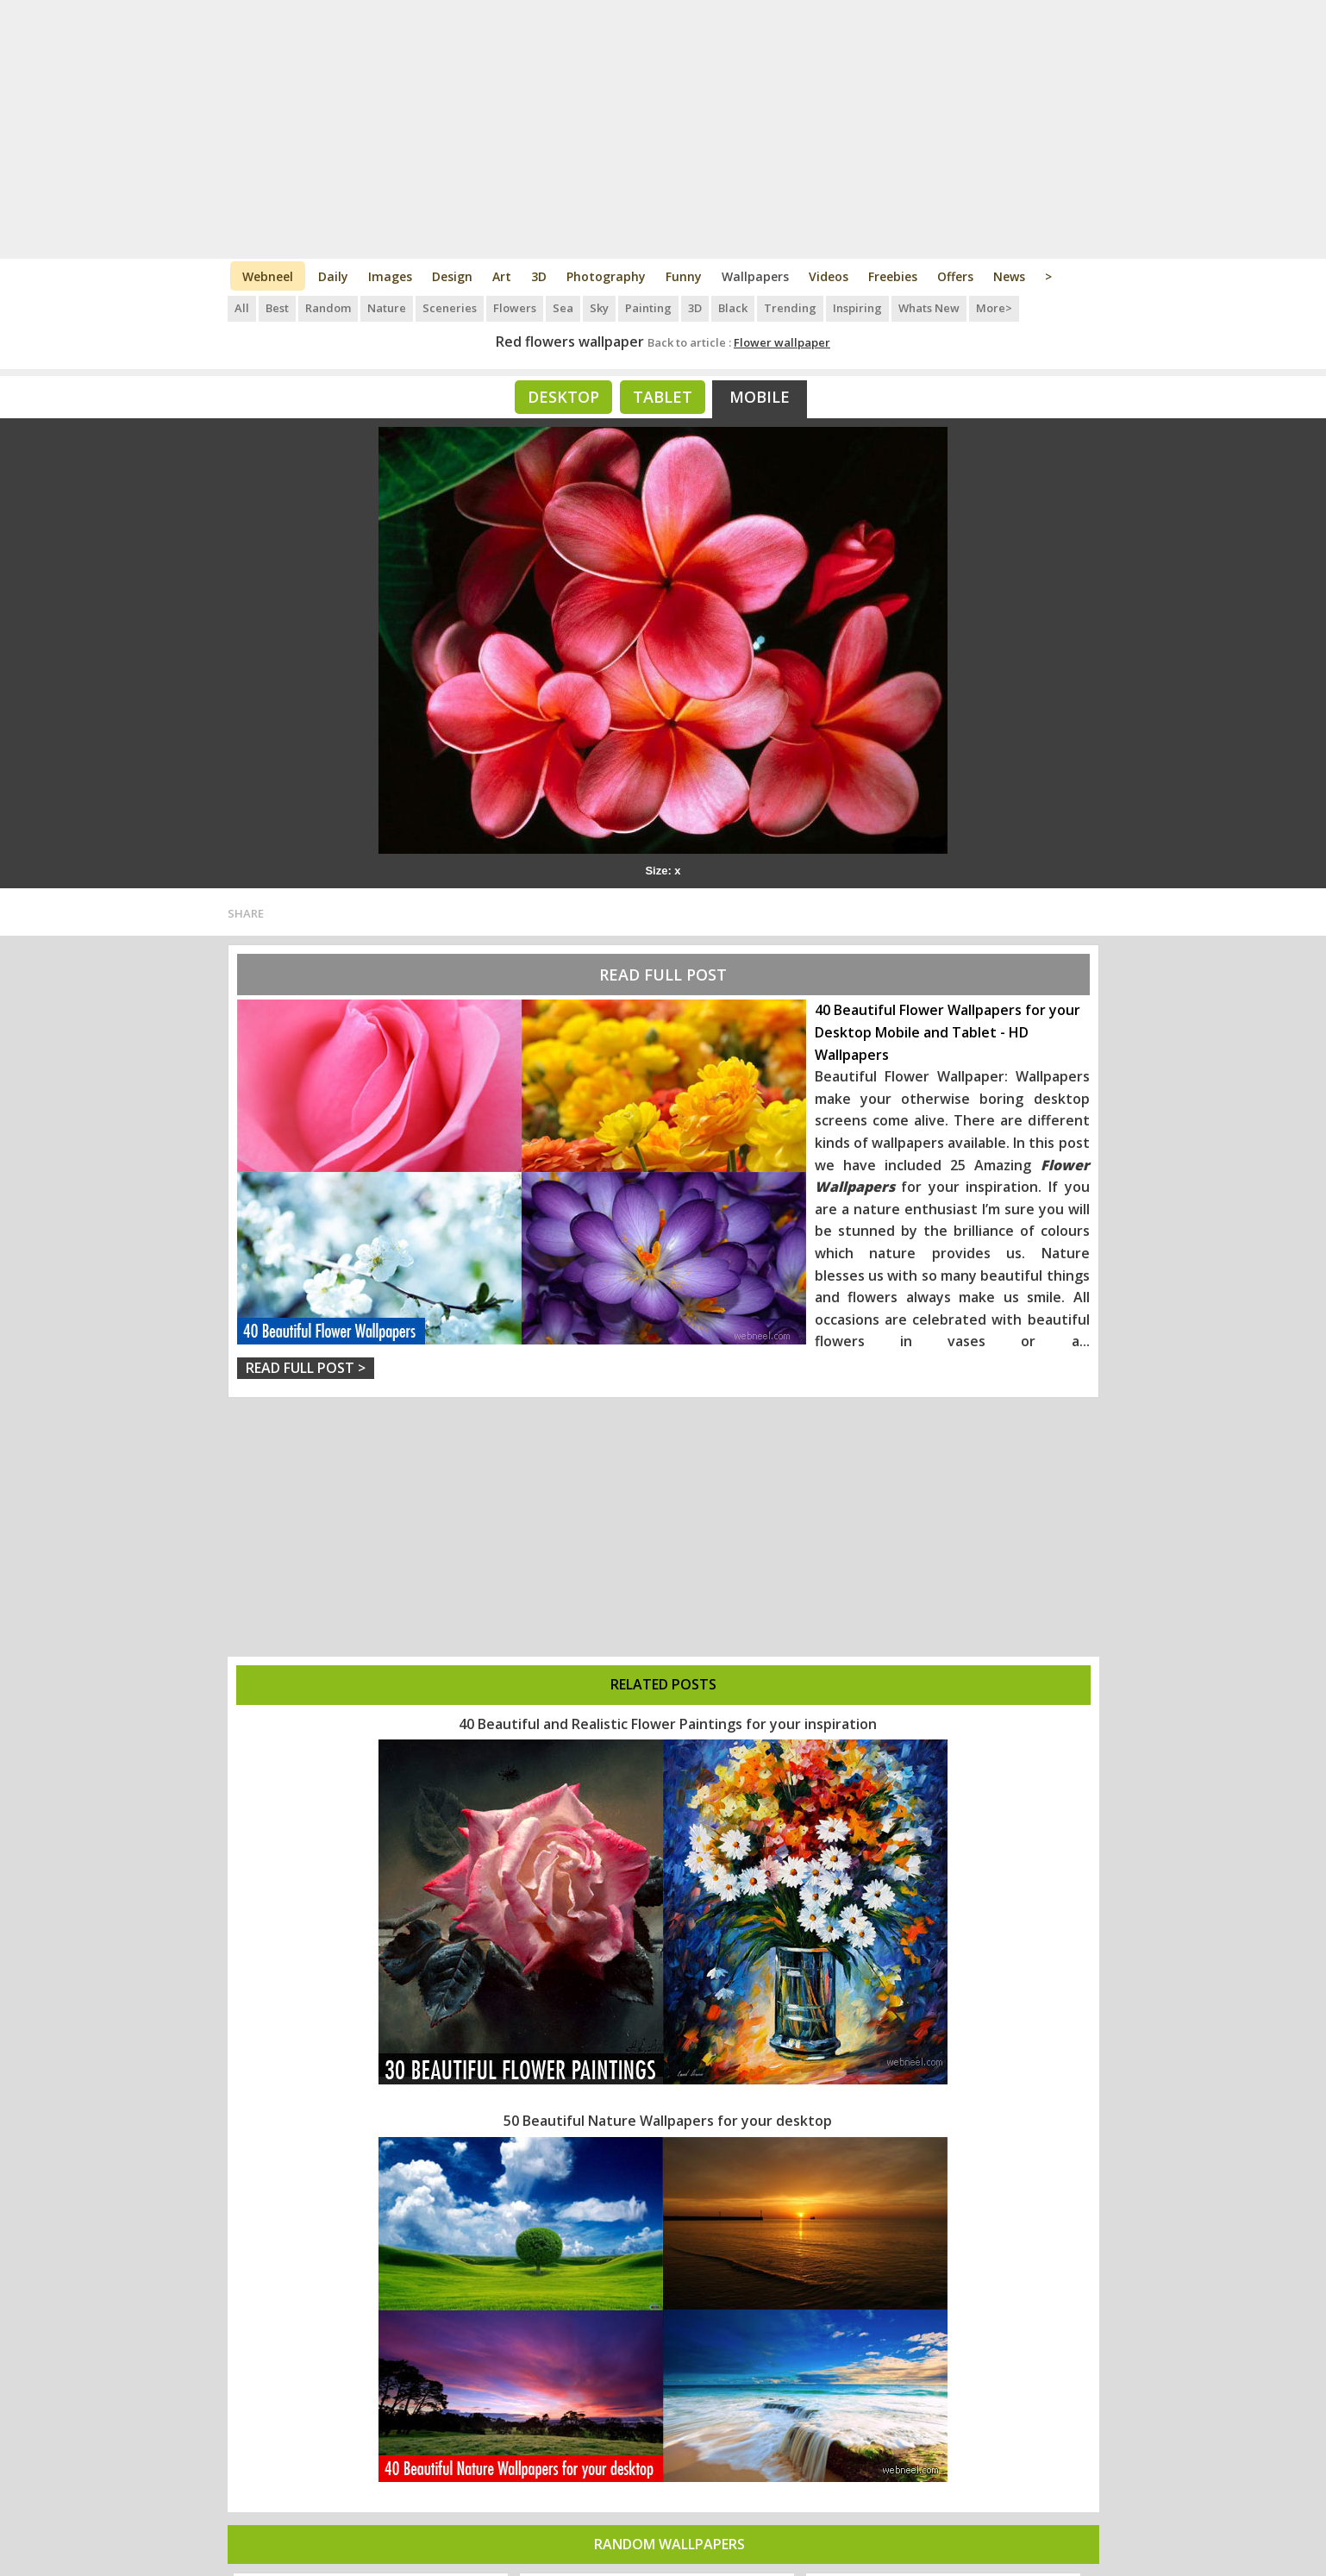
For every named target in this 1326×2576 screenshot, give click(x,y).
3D (539, 276)
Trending (790, 308)
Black (732, 308)
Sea (563, 308)
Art (501, 276)
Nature (386, 308)
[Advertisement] (663, 129)
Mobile (759, 396)
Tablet (662, 396)
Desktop (563, 396)
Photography (606, 276)
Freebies (892, 276)
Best (277, 308)
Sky (599, 308)
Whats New (929, 308)
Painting (648, 308)
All (242, 308)
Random (328, 308)
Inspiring (857, 308)
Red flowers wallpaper (570, 341)
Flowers (514, 308)
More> (994, 308)
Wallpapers (755, 276)
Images (390, 276)
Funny (684, 276)
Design (452, 276)
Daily (333, 276)
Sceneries (449, 308)
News (1009, 276)
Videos (828, 276)
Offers (955, 276)
